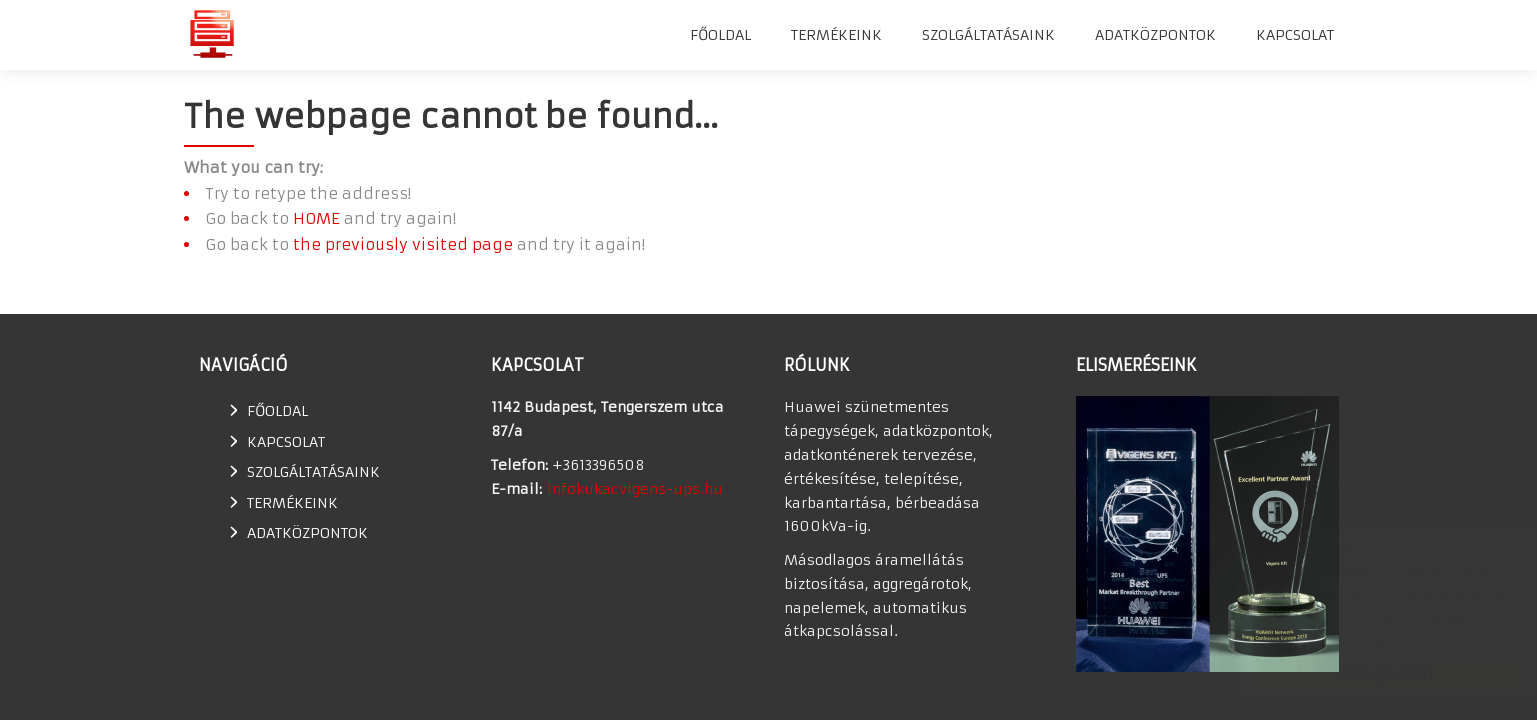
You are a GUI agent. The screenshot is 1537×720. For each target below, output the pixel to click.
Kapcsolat (1295, 35)
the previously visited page (403, 244)
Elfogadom (1367, 673)
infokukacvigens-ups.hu (635, 489)
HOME (316, 218)
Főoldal (720, 35)
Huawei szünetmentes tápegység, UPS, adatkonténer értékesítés (211, 33)
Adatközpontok (1155, 35)
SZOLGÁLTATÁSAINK (988, 35)
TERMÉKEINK (836, 35)
